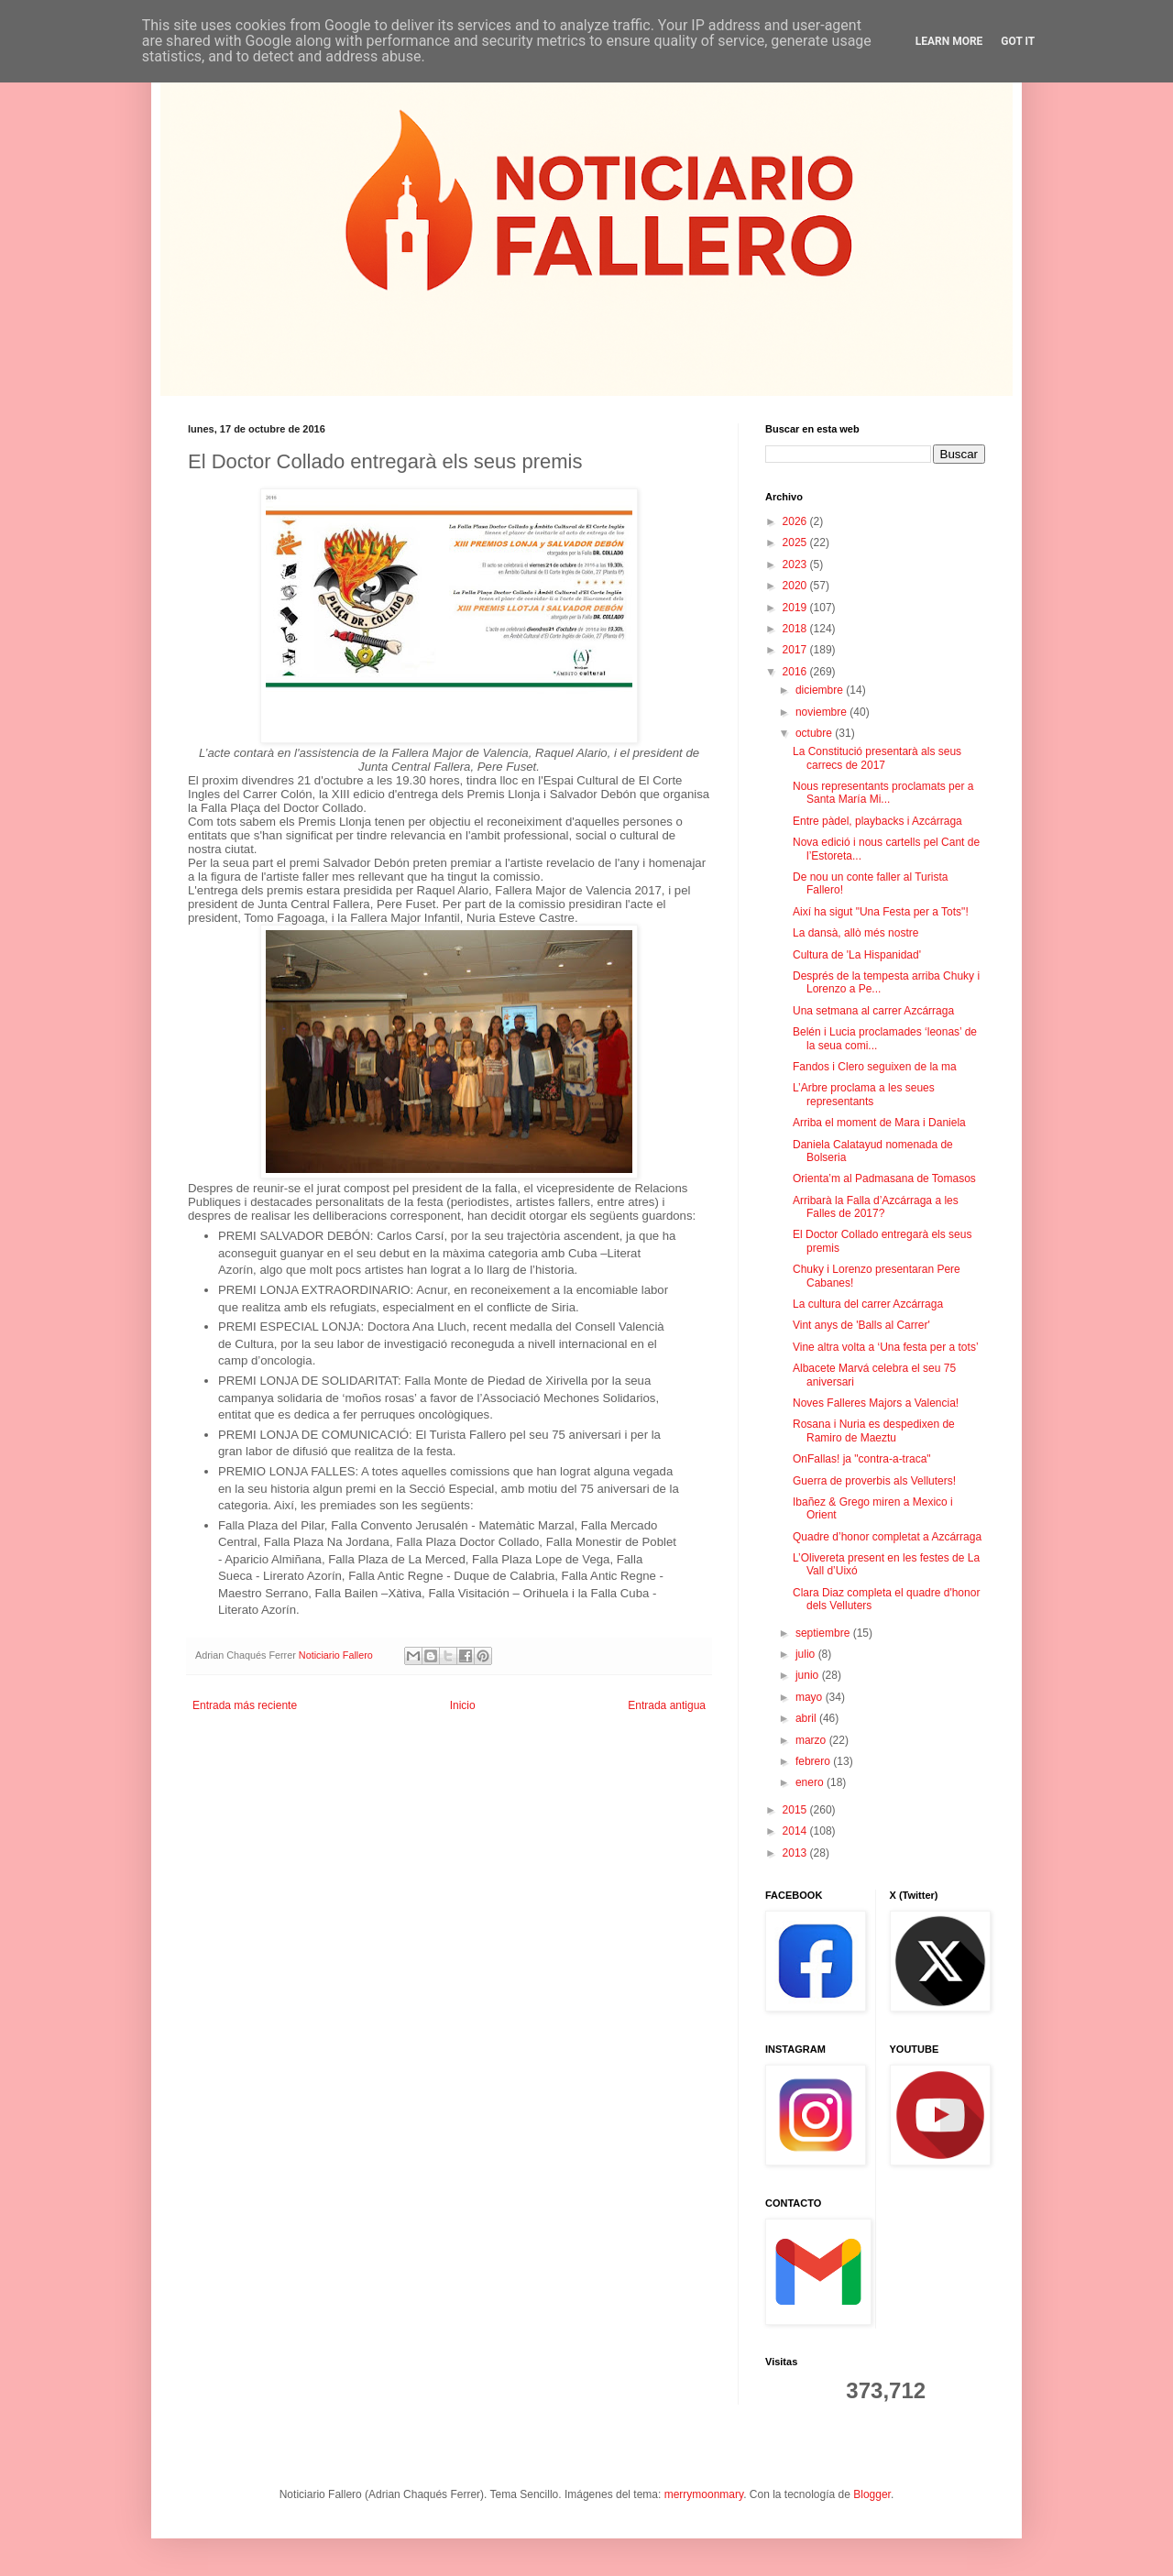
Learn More (949, 41)
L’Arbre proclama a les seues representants (864, 1094)
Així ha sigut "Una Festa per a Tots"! (881, 911)
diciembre (820, 690)
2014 (796, 1831)
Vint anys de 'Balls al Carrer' (861, 1325)
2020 (796, 585)
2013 (796, 1853)
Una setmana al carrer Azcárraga (873, 1010)
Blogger (872, 2494)
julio (806, 1654)
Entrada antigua (667, 1705)
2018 (796, 628)
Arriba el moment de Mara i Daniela (879, 1122)
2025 (796, 542)
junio (808, 1675)
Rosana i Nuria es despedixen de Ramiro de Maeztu (874, 1430)
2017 (796, 649)
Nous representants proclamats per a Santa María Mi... (883, 793)
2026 (796, 521)
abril (807, 1718)
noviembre (822, 712)
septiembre (824, 1633)
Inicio (463, 1705)
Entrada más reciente (244, 1705)
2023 (796, 564)
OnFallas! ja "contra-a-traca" (862, 1458)
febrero (814, 1761)
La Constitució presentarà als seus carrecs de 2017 (877, 758)
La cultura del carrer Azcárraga (868, 1304)
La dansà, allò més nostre (855, 932)
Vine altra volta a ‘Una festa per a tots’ (886, 1347)
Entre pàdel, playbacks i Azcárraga (877, 821)
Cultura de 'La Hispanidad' (857, 954)
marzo (812, 1740)
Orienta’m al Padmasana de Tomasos (884, 1178)
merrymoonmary (703, 2494)
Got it (1018, 41)
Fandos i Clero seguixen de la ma (875, 1066)
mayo (810, 1697)
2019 (796, 607)
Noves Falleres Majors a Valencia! (876, 1403)
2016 (796, 671)
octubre (815, 733)
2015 (796, 1809)
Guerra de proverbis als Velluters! (874, 1480)
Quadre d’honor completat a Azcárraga (887, 1536)
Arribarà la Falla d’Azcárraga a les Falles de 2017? (876, 1207)
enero (811, 1782)
